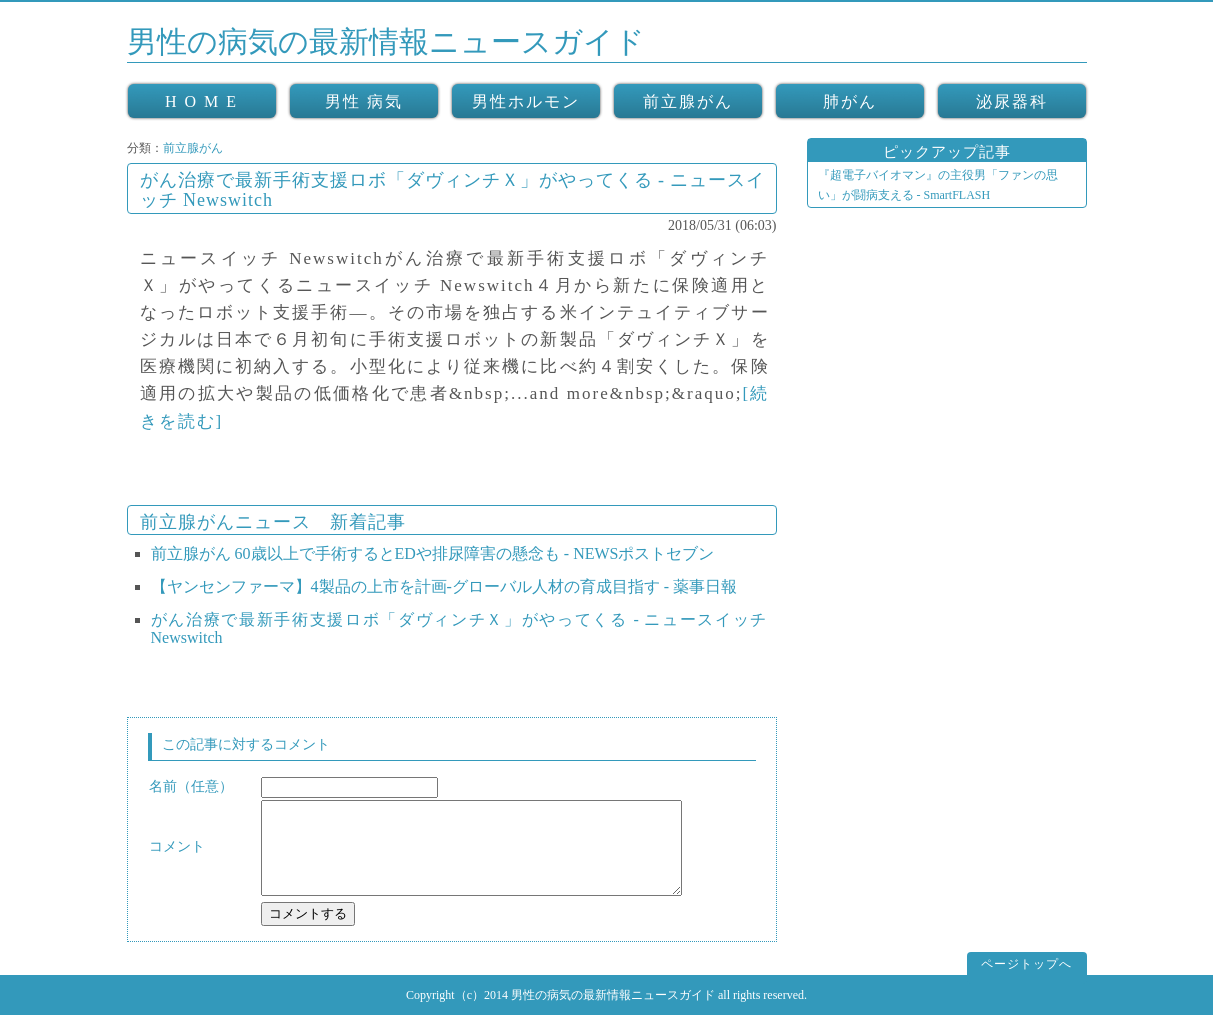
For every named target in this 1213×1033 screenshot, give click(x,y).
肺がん (850, 101)
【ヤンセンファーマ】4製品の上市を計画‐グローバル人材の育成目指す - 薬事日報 (444, 586)
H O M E (201, 101)
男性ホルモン (526, 101)
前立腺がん (688, 101)
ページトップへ (1026, 982)
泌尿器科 (1012, 101)
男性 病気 (364, 101)
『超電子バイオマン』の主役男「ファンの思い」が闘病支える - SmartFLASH (938, 185)
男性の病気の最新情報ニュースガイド (386, 41)
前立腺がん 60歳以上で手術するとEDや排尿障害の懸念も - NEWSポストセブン (433, 553)
